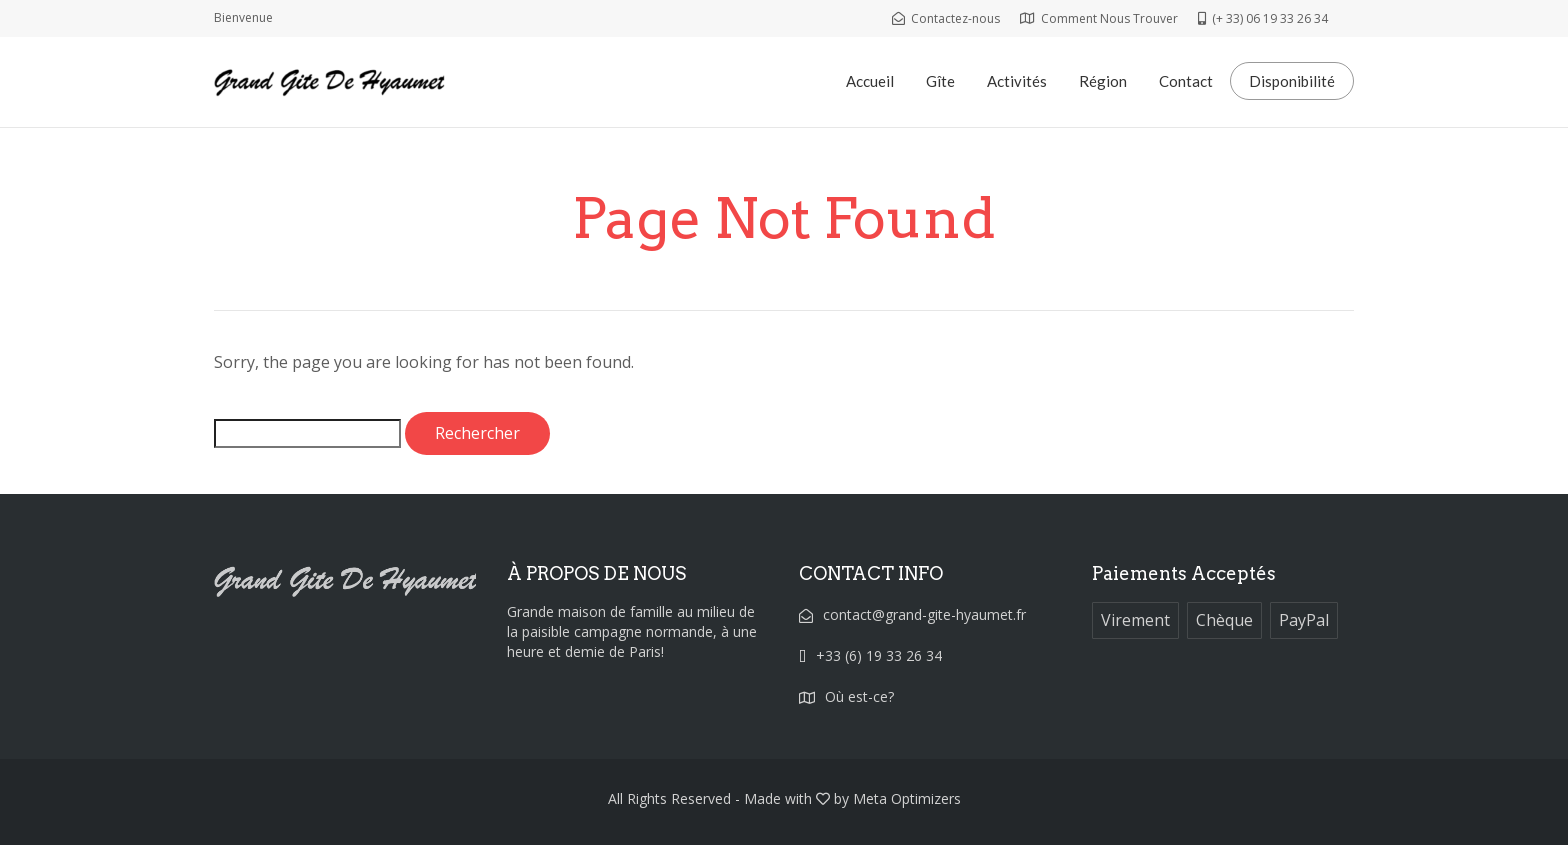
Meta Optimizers (907, 798)
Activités (1017, 81)
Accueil (870, 81)
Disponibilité (1292, 81)
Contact (1186, 81)
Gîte (940, 81)
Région (1103, 81)
